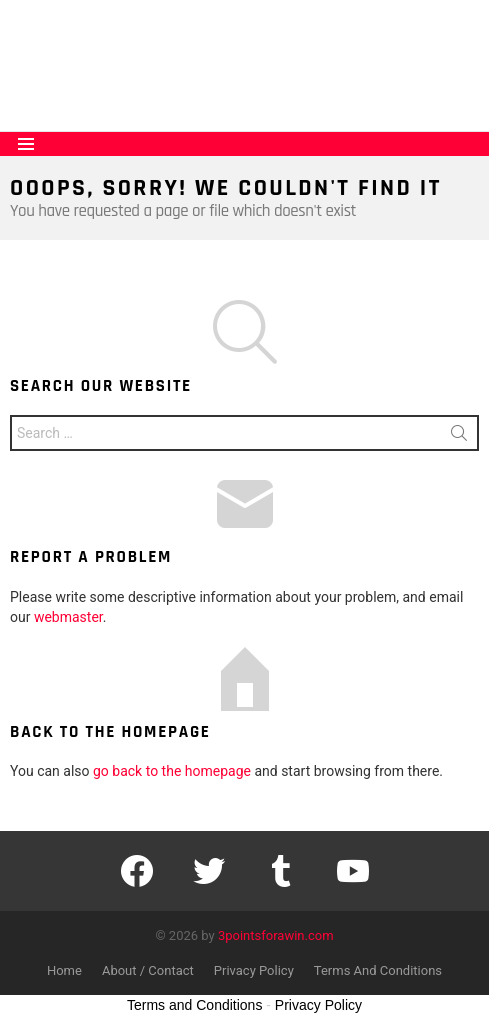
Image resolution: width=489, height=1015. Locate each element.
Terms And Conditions (378, 970)
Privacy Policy (254, 970)
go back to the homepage (172, 771)
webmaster (68, 617)
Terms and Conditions (194, 1005)
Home (64, 970)
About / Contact (148, 970)
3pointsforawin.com (276, 935)
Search (459, 437)
